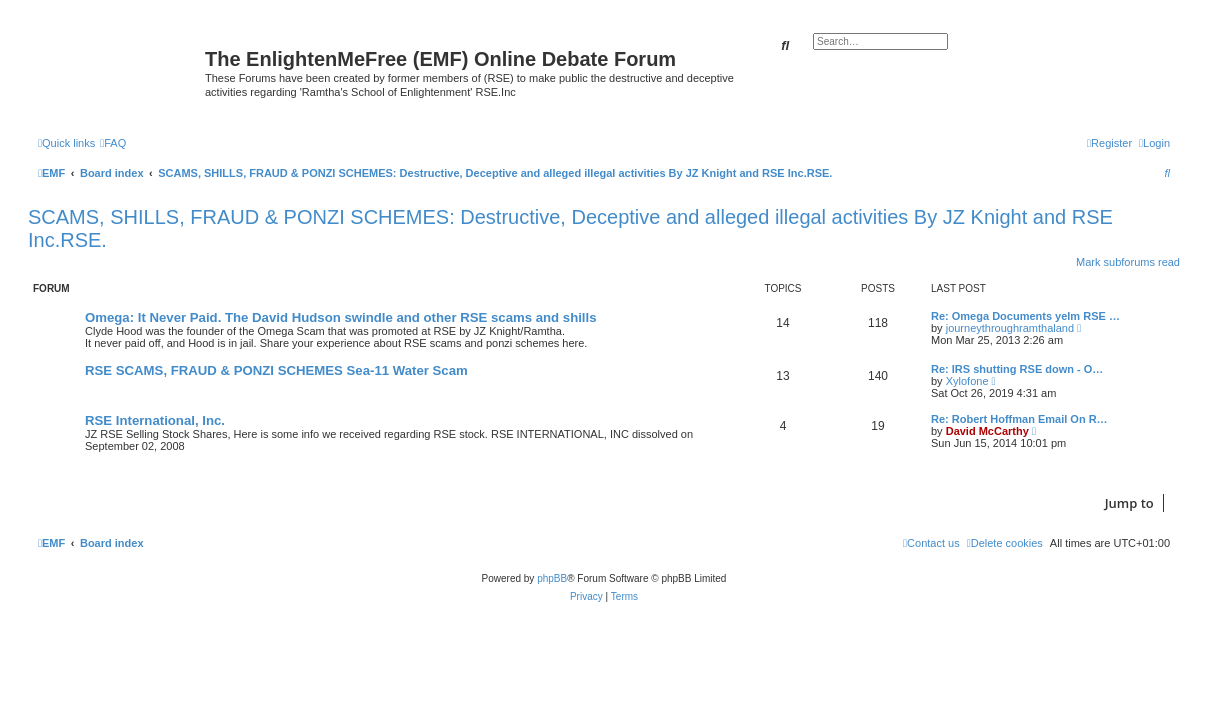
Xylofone (967, 381)
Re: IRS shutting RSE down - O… (1017, 369)
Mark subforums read (1128, 262)
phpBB (552, 578)
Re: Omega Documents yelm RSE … (1025, 316)
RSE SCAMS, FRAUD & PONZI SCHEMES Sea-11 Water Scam (276, 370)
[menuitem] (113, 143)
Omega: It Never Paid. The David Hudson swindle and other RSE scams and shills (341, 317)
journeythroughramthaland (1010, 328)
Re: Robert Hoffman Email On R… (1019, 419)
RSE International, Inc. (155, 420)
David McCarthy (987, 431)
